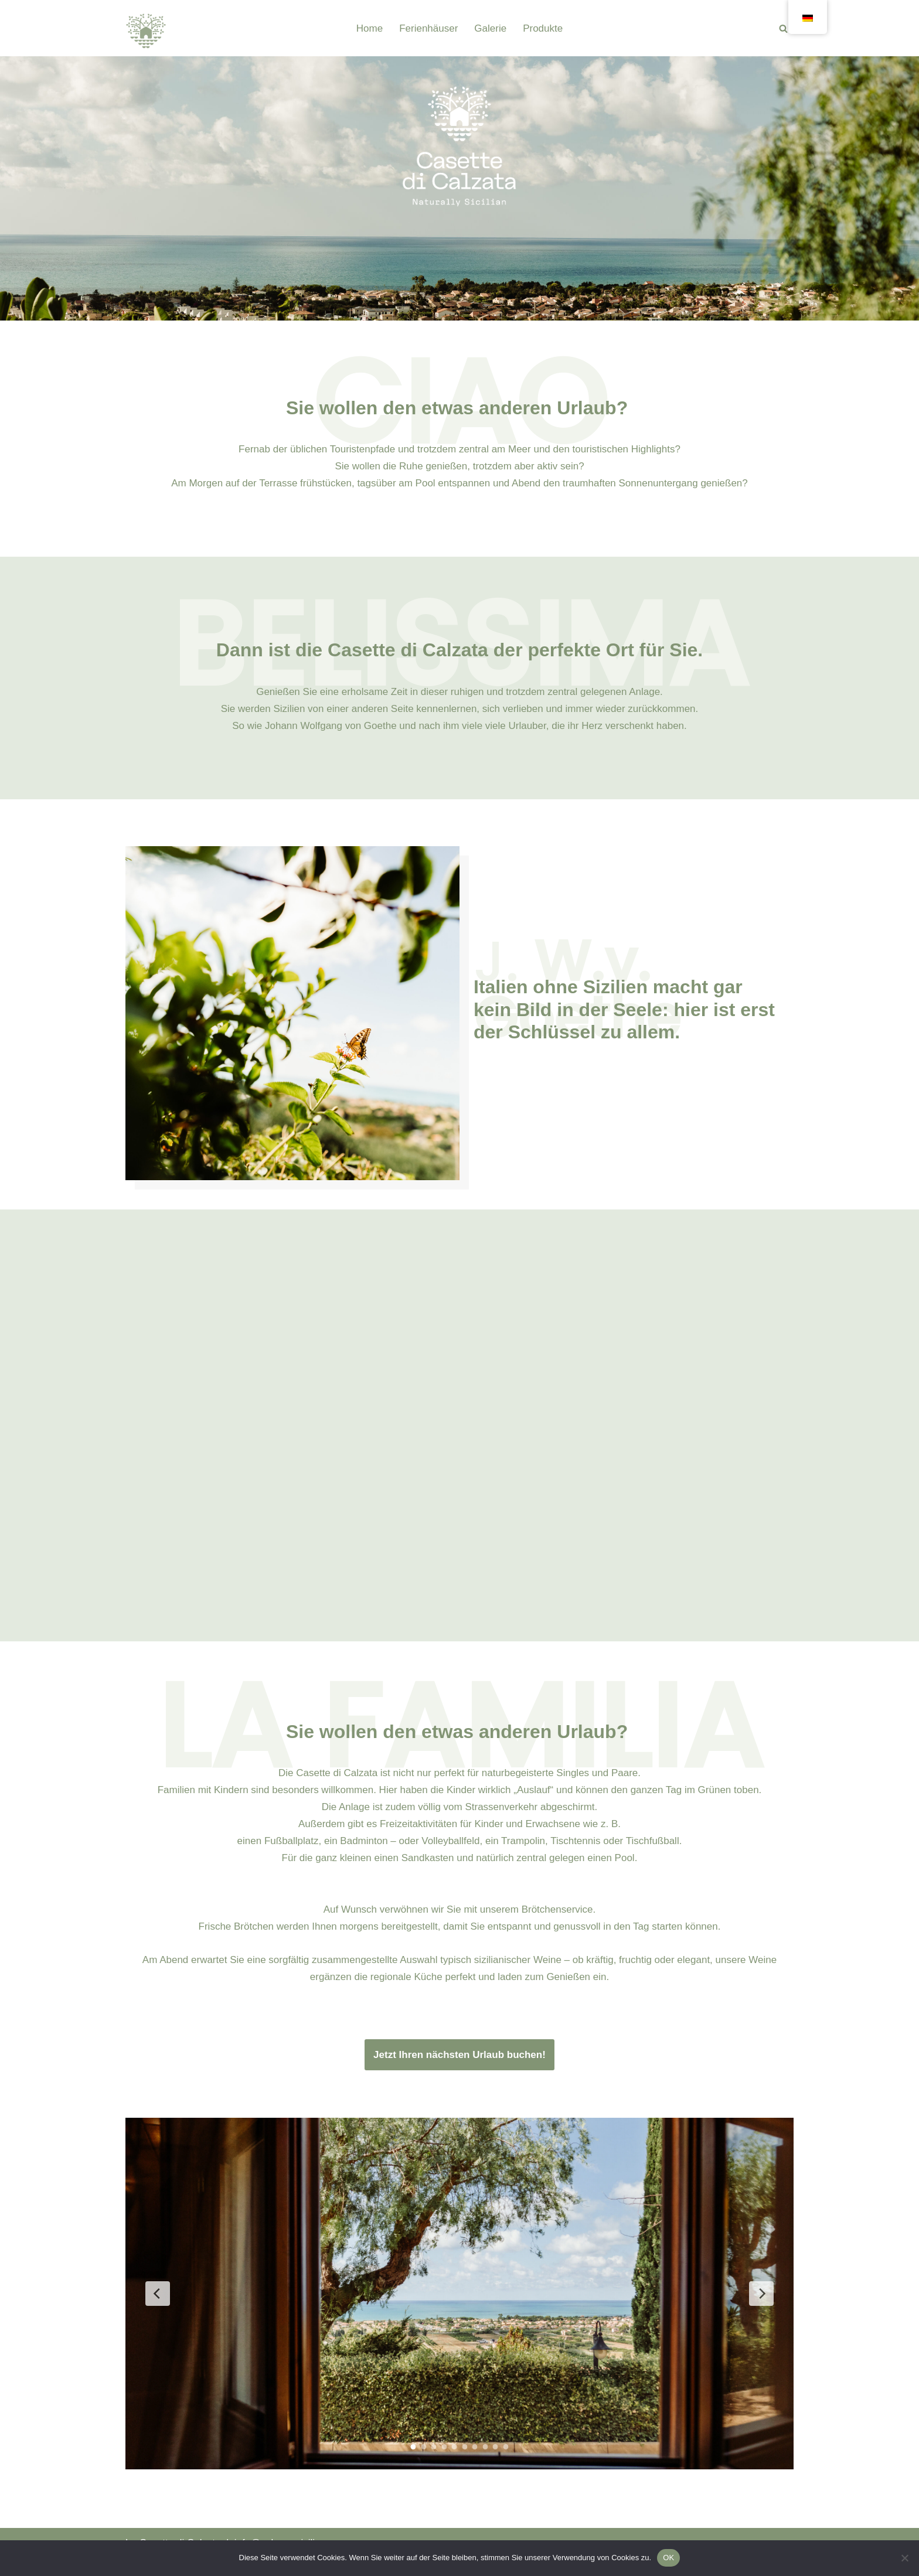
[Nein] (904, 2558)
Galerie (490, 28)
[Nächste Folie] (761, 2293)
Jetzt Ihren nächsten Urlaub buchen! (459, 2054)
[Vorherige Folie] (157, 2293)
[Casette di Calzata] (145, 31)
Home (369, 28)
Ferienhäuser (428, 28)
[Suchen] (783, 28)
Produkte (543, 28)
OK (668, 2557)
